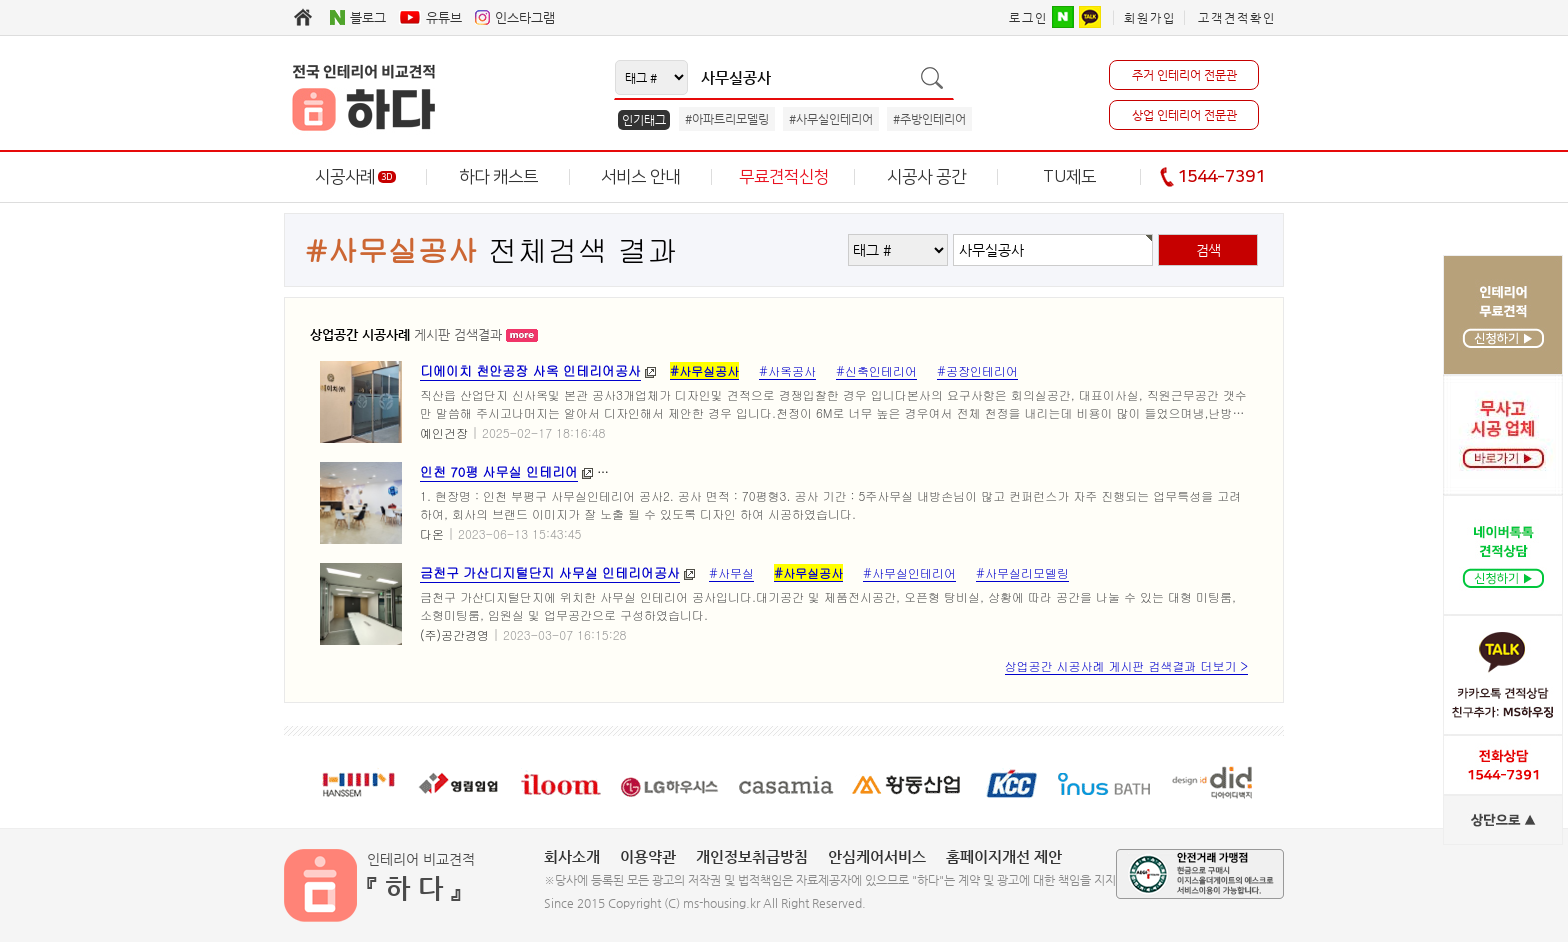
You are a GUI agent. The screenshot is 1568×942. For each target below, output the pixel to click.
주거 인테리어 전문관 (1184, 75)
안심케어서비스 (877, 856)
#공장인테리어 (977, 370)
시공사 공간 (926, 177)
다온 (432, 533)
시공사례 (355, 177)
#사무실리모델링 (766, 471)
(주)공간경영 (454, 634)
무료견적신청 (784, 177)
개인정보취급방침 (752, 856)
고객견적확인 (1237, 18)
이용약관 (648, 856)
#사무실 (731, 572)
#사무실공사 (704, 370)
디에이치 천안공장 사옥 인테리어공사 (530, 370)
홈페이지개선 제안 (1004, 856)
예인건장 (444, 432)
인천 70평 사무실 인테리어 (499, 471)
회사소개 (572, 856)
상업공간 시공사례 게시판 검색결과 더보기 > (1126, 665)
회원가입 (1150, 18)
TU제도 (1069, 177)
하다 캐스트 (498, 177)
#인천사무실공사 (1081, 471)
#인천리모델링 (974, 471)
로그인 (1028, 18)
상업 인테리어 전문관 (1184, 115)
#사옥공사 (787, 370)
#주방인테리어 (929, 119)
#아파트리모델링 (727, 119)
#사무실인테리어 (831, 119)
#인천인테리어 (873, 471)
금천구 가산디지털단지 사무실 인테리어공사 (550, 572)
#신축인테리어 (876, 370)
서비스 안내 (640, 177)
